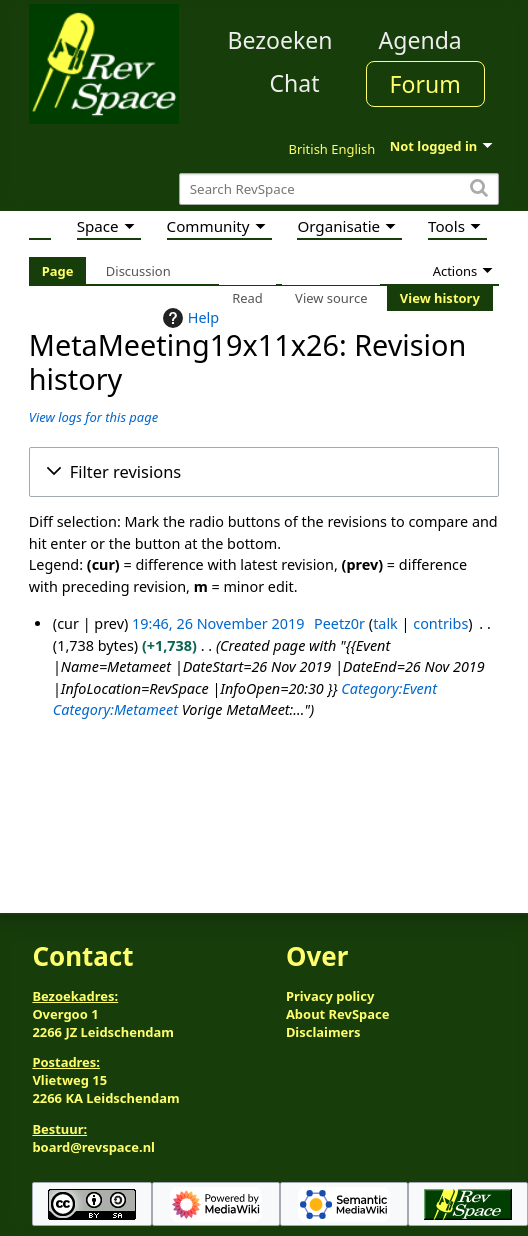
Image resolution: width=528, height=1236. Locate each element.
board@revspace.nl (93, 1147)
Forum (425, 84)
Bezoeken (280, 40)
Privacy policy (330, 996)
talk (385, 623)
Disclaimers (323, 1032)
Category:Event (389, 688)
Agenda (420, 40)
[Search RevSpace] (339, 189)
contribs (440, 623)
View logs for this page (93, 417)
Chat (294, 83)
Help (188, 318)
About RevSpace (338, 1014)
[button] (264, 472)
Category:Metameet (115, 709)
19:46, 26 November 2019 (218, 623)
